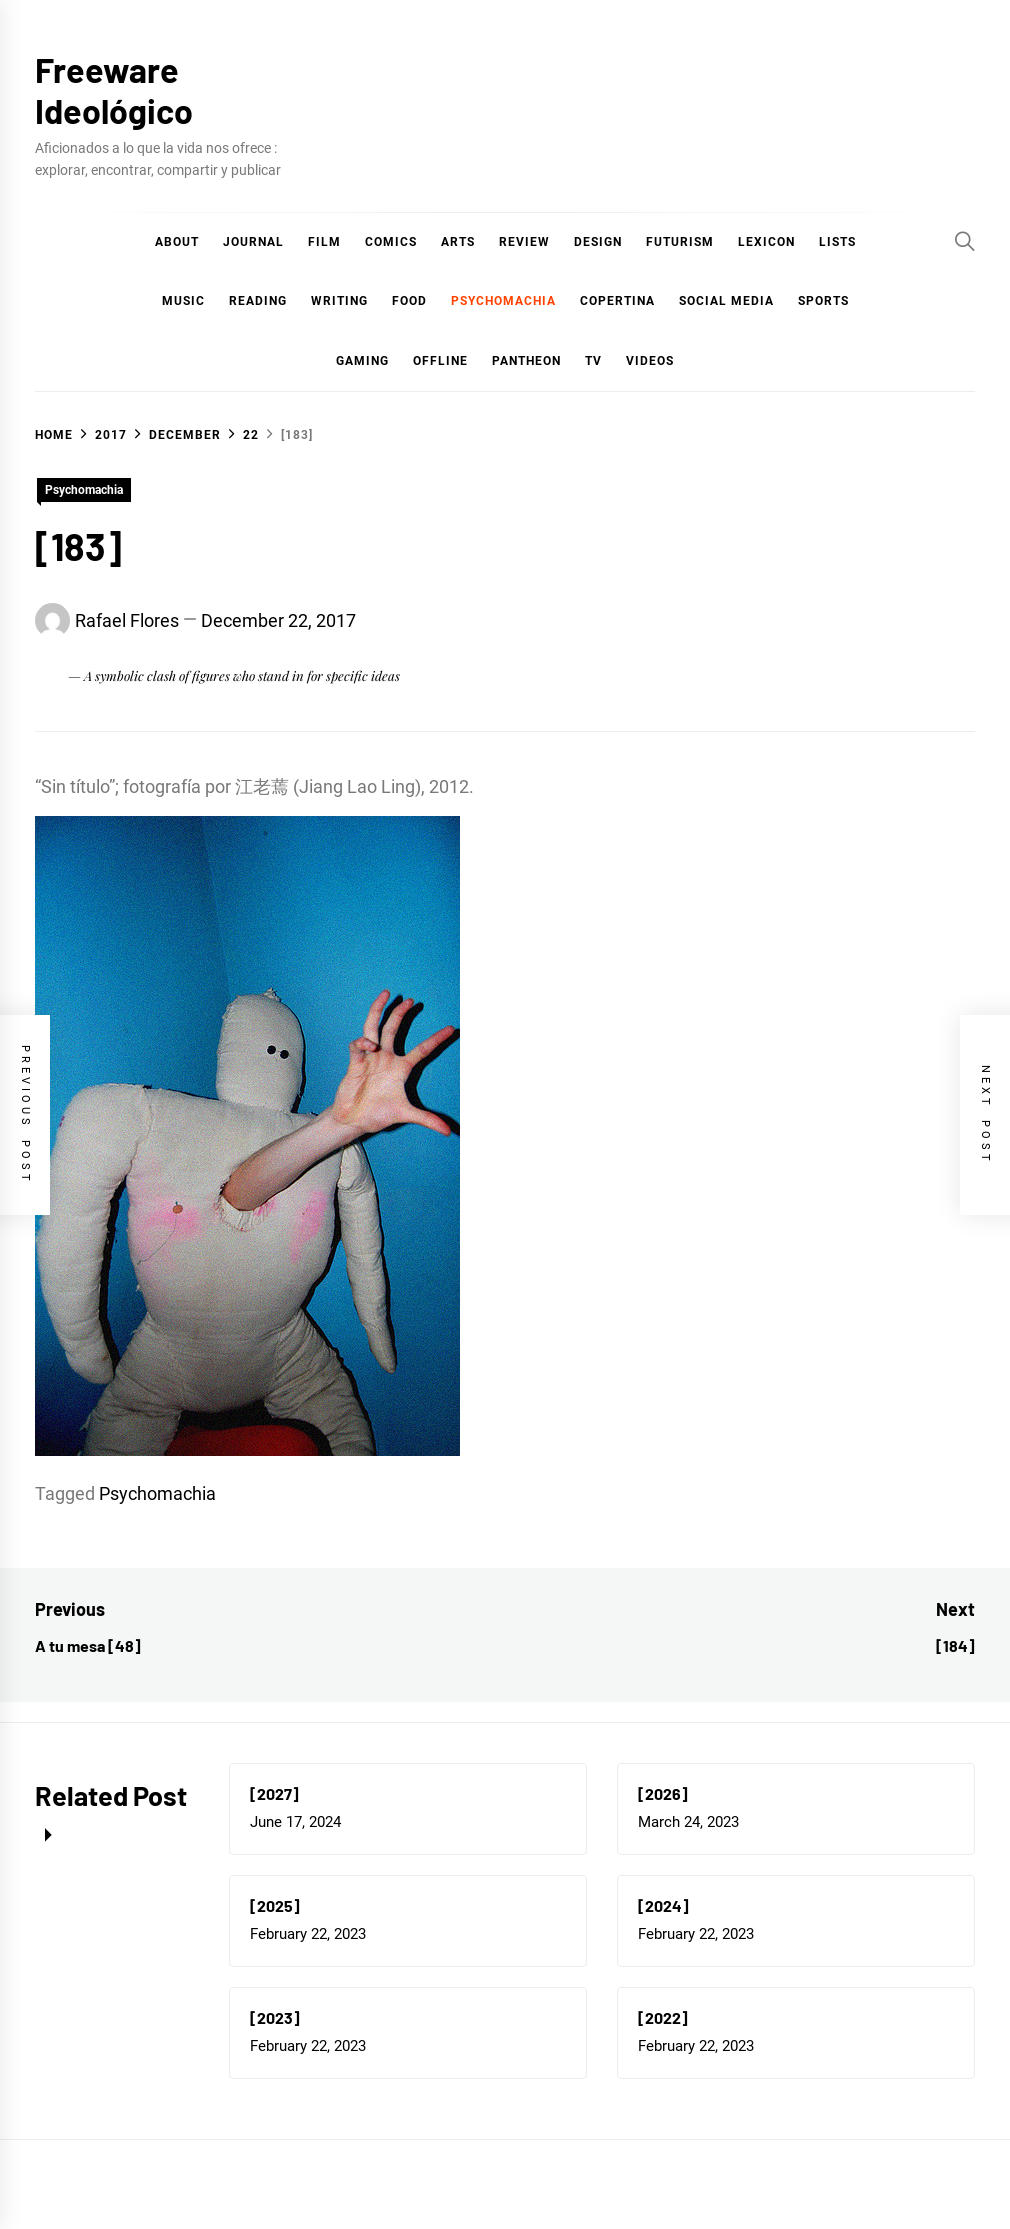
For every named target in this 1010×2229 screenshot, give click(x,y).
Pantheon (526, 361)
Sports (823, 301)
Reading (258, 301)
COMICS (391, 242)
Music (183, 301)
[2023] (275, 2017)
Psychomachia (503, 301)
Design (598, 242)
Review (524, 242)
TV (593, 361)
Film (324, 242)
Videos (650, 361)
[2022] (663, 2017)
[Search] (965, 241)
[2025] (275, 1905)
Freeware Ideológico (114, 90)
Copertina (617, 301)
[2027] (274, 1793)
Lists (837, 242)
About (177, 242)
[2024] (663, 1905)
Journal (253, 242)
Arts (458, 242)
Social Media (726, 301)
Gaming (362, 361)
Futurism (680, 242)
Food (409, 301)
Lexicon (766, 242)
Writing (339, 301)
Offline (440, 361)
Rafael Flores (127, 620)
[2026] (663, 1793)
